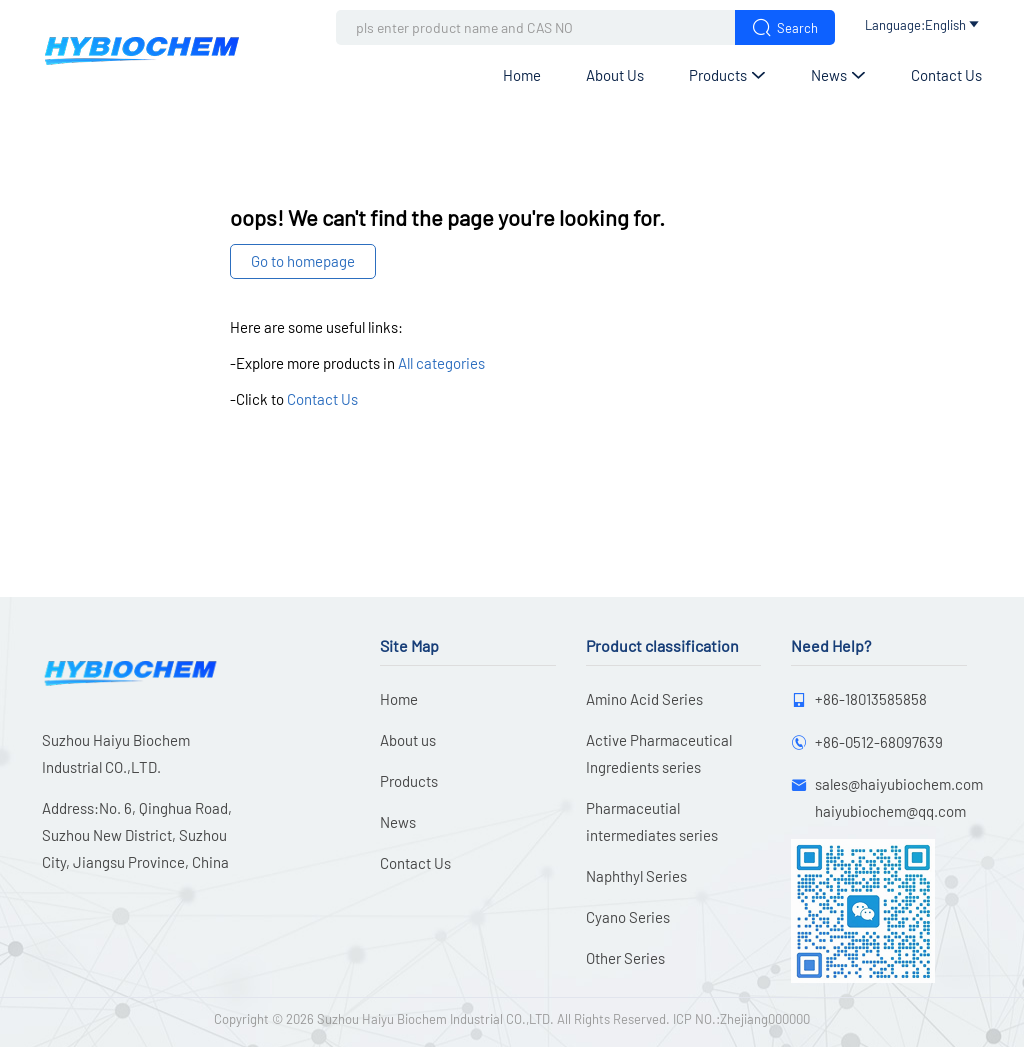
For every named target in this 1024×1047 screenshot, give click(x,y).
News (838, 75)
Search (785, 27)
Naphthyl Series (636, 876)
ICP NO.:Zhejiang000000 (741, 1019)
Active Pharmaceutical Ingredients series (659, 753)
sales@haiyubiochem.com (899, 784)
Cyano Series (628, 917)
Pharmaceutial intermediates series (652, 821)
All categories (441, 363)
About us (615, 75)
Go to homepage (303, 261)
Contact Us (946, 75)
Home (522, 75)
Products (727, 75)
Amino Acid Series (644, 699)
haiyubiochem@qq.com (890, 811)
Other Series (625, 958)
